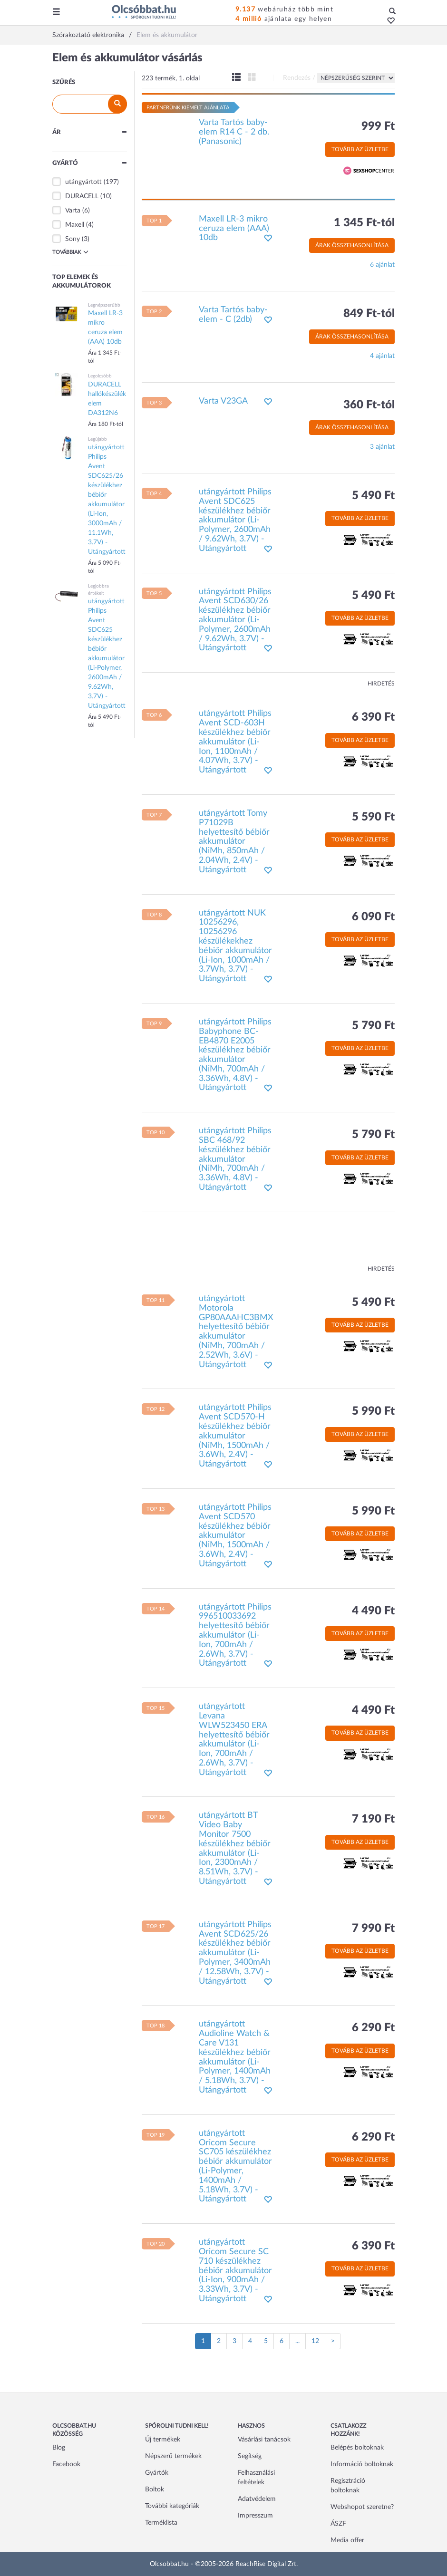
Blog (58, 2447)
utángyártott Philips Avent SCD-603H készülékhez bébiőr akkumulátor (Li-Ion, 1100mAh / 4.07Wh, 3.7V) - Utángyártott (235, 741)
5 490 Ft (373, 496)
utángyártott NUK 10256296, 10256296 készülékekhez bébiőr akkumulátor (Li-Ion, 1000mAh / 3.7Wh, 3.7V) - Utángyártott (235, 946)
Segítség (250, 2456)
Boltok (154, 2489)
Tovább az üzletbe (360, 149)
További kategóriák (172, 2506)
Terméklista (161, 2522)
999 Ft (378, 126)
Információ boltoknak (361, 2464)
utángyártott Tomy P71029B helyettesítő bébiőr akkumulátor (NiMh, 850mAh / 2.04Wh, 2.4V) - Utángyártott (234, 841)
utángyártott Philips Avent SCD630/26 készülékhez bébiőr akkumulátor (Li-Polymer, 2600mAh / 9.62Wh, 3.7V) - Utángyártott (235, 620)
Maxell (74, 225)
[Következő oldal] (333, 2341)
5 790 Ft (373, 1026)
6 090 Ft (373, 917)
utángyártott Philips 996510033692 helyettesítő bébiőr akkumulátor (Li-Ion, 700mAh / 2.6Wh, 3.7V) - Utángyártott (235, 1635)
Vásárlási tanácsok (264, 2439)
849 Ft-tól (369, 313)
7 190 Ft (373, 1819)
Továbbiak (70, 252)
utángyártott (83, 182)
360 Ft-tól (369, 405)
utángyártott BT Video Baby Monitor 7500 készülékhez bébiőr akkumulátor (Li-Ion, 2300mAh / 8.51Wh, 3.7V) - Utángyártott (235, 1848)
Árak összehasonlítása (352, 245)
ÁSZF (338, 2523)
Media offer (347, 2540)
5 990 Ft (373, 1411)
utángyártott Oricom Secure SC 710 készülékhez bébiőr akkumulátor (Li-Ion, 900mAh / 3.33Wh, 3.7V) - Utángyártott (235, 2270)
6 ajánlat (382, 264)
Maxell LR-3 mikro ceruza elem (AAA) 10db (234, 228)
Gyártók (156, 2473)
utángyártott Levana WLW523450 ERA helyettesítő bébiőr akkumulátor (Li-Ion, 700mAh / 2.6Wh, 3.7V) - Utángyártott (234, 1739)
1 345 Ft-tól (364, 223)
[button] (388, 21)
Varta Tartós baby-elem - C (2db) (233, 315)
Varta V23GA (223, 401)
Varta (72, 210)
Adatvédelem (257, 2499)
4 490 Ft (373, 1611)
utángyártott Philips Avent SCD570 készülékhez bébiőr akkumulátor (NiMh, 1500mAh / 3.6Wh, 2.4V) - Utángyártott (235, 1535)
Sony (72, 239)
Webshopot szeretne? (362, 2507)
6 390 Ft (373, 717)
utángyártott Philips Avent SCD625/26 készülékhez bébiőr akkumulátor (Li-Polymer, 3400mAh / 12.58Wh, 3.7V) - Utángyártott (235, 1953)
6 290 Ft (373, 2028)
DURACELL (81, 196)
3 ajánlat (382, 447)
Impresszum (255, 2515)
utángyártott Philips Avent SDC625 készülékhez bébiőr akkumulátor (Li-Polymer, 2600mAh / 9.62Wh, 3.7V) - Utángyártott (235, 520)
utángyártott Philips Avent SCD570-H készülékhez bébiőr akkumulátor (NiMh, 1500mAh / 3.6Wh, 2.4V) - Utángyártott (235, 1435)
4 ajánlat (382, 356)
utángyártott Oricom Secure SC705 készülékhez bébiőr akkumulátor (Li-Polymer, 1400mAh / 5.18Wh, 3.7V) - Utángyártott (235, 2166)
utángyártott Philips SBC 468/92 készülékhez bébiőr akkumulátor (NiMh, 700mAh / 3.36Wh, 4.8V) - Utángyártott (235, 1159)
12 (315, 2341)
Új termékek (162, 2439)
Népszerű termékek (173, 2456)
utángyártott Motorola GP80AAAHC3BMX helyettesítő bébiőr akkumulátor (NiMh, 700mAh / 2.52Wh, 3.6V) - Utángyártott (236, 1331)
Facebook (66, 2464)
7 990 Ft (373, 1928)
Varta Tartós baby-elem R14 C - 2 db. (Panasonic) (234, 132)
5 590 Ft (373, 817)
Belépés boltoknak (357, 2447)
